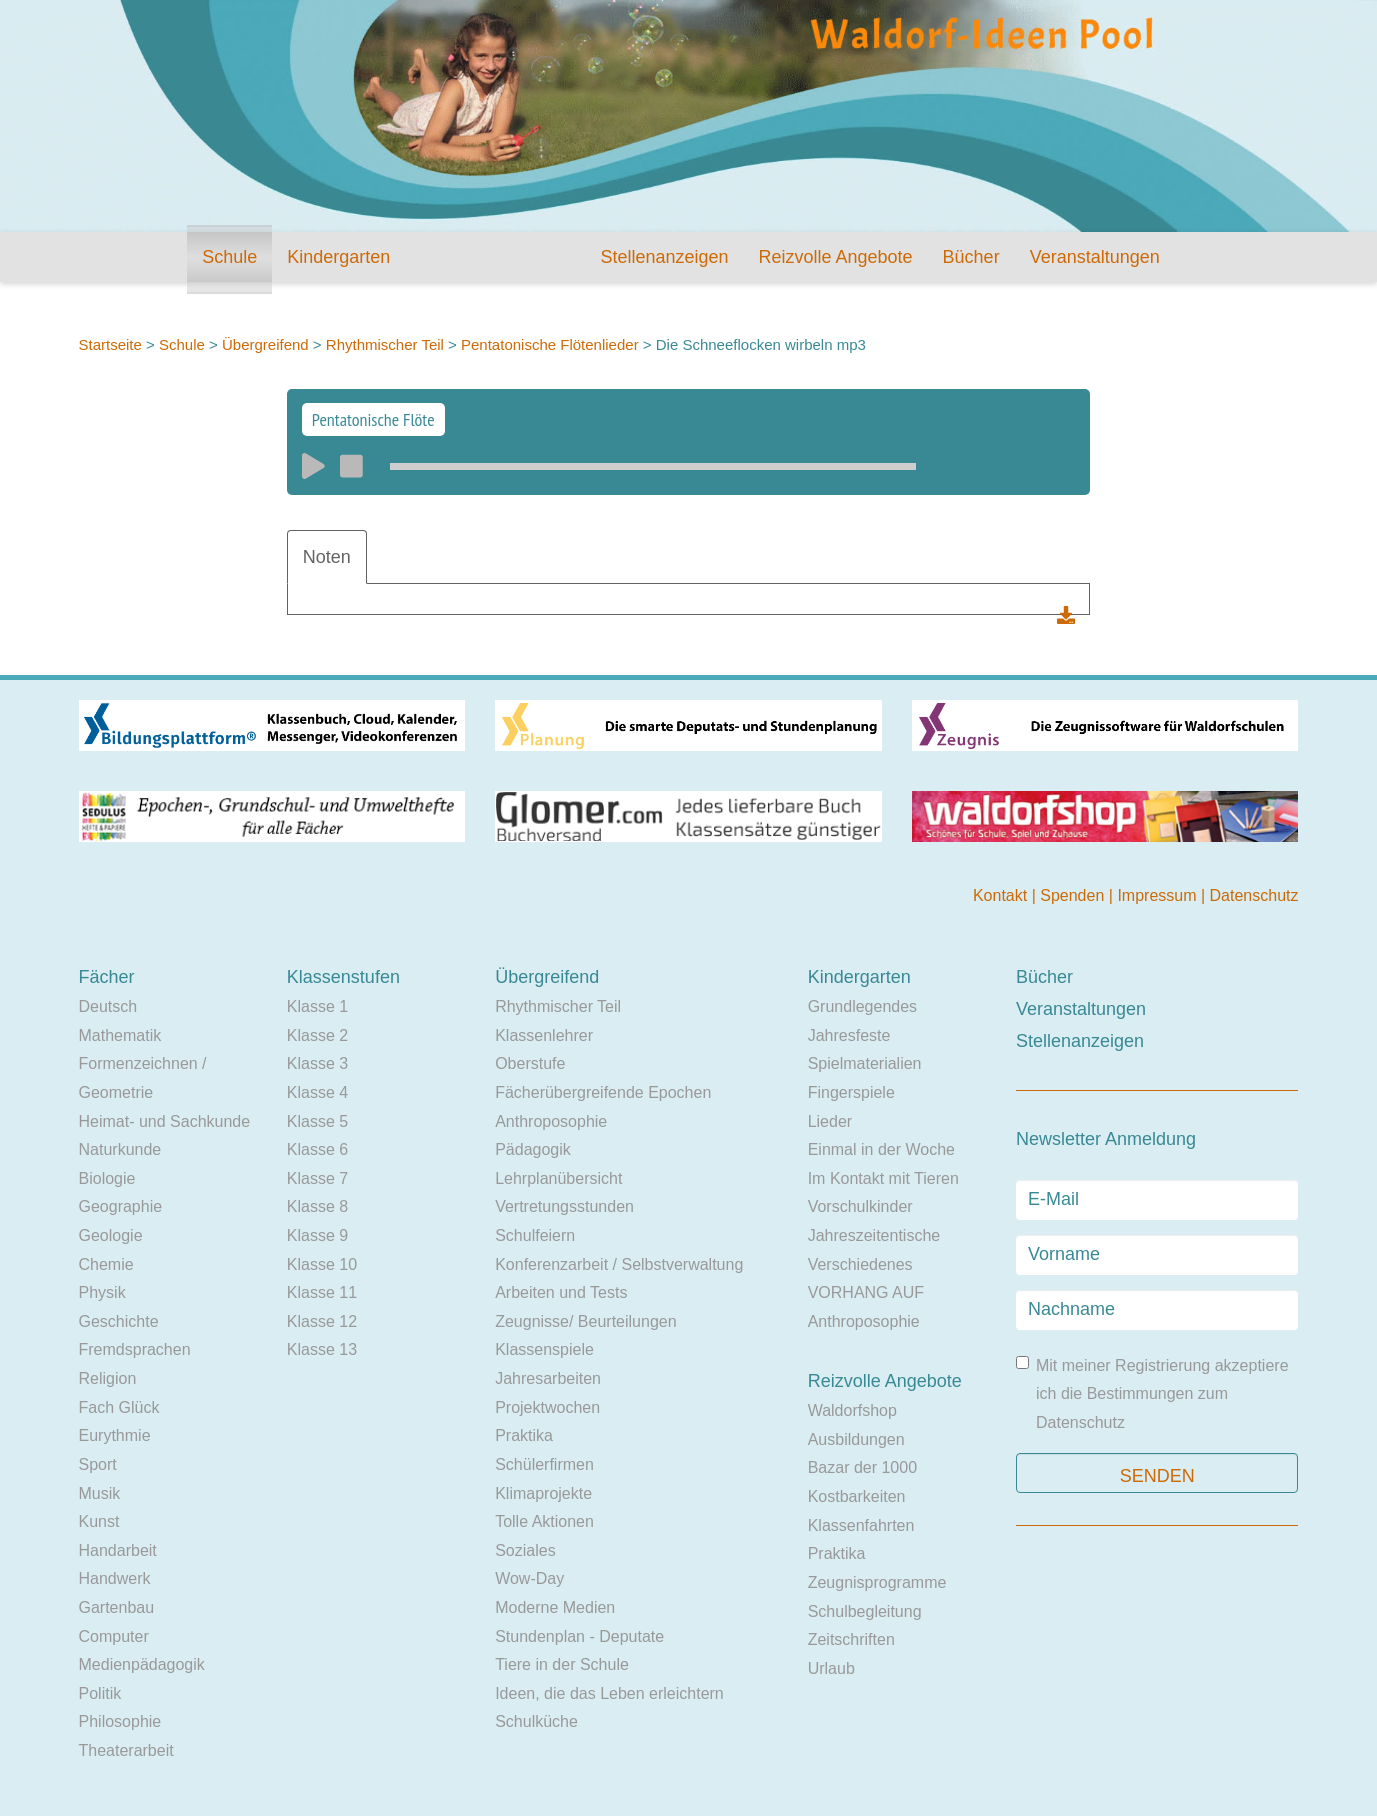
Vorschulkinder (860, 1206)
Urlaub (831, 1668)
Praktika (524, 1435)
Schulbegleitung (865, 1611)
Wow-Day (529, 1578)
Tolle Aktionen (544, 1521)
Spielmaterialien (865, 1063)
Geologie (111, 1235)
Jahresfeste (849, 1035)
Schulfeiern (535, 1235)
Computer (114, 1636)
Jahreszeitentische (874, 1235)
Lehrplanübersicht (558, 1178)
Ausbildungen (856, 1439)
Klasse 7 (317, 1178)
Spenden (1074, 895)
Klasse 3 (317, 1063)
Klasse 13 (322, 1349)
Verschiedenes (860, 1264)
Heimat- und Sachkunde (165, 1121)
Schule (229, 257)
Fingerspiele (851, 1092)
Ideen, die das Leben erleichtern (609, 1693)
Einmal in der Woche (881, 1149)
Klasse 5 (317, 1121)
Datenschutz (1254, 895)
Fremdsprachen (135, 1349)
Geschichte (119, 1321)
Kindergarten (338, 257)
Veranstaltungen (1095, 257)
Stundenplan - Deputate (579, 1636)
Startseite (110, 344)
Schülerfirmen (544, 1464)
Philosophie (120, 1721)
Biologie (107, 1178)
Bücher (971, 257)
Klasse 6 (317, 1149)
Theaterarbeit (126, 1750)
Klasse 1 (317, 1006)
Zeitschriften (851, 1639)
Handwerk (115, 1578)
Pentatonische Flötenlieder (550, 344)
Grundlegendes (862, 1006)
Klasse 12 (322, 1321)
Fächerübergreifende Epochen (603, 1092)
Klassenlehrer (544, 1035)
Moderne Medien (555, 1607)
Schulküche (536, 1721)
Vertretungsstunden (564, 1206)
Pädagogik (533, 1149)
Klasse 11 (322, 1292)
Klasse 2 (317, 1035)
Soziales (525, 1550)
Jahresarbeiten (548, 1378)
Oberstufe (530, 1063)
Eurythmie (115, 1435)
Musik (100, 1493)
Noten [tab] (327, 557)
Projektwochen (547, 1407)
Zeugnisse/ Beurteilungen (585, 1321)
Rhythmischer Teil (385, 344)
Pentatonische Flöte (373, 419)
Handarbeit (118, 1550)
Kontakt (1002, 895)
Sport (98, 1464)
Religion (108, 1378)
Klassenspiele (544, 1349)
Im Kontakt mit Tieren (883, 1178)
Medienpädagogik (142, 1664)
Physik (102, 1292)
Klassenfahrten (861, 1525)
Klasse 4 (317, 1092)
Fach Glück (119, 1407)
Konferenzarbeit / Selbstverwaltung (619, 1264)
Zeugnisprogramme (877, 1582)
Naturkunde (120, 1149)
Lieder (830, 1121)
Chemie (106, 1264)
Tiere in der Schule (562, 1664)
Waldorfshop (852, 1410)
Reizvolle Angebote (835, 257)
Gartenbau (117, 1607)
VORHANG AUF (866, 1292)
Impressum (1159, 895)
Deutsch (108, 1006)
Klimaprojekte (543, 1493)
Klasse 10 (322, 1264)
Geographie (121, 1206)
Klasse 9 (317, 1235)
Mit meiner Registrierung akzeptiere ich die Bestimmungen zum (1152, 1393)
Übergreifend (265, 344)
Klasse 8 (317, 1206)
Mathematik (120, 1035)
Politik (100, 1693)
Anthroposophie (551, 1121)
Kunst (99, 1521)
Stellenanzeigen (664, 257)
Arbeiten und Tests (561, 1292)
